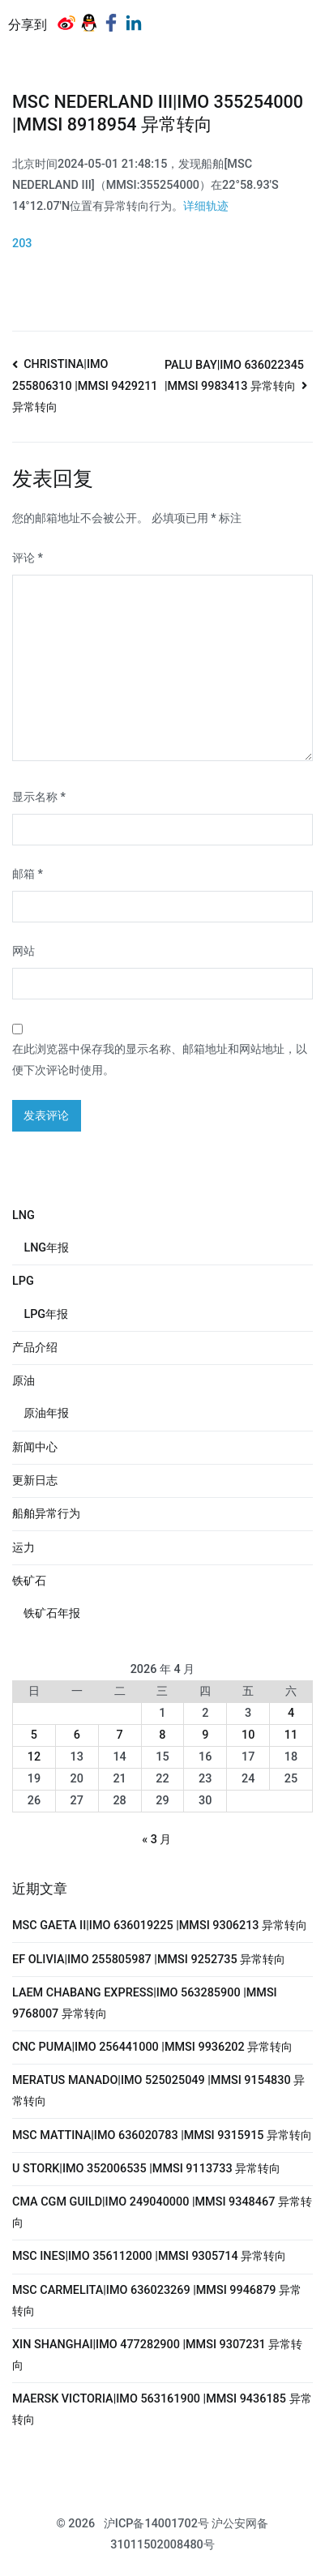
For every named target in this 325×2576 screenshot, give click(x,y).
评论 (27, 558)
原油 (23, 1381)
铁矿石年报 (52, 1613)
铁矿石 (29, 1581)
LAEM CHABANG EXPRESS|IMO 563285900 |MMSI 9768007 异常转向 (144, 2003)
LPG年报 (46, 1314)
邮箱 (27, 874)
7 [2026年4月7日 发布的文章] (120, 1735)
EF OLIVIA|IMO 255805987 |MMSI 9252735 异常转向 (148, 1959)
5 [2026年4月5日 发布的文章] (34, 1735)
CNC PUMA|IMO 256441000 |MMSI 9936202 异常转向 (152, 2047)
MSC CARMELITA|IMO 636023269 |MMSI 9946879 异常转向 (156, 2300)
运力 (23, 1548)
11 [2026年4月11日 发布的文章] (290, 1735)
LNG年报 (46, 1248)
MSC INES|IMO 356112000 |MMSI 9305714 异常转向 (149, 2256)
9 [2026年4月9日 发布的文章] (205, 1735)
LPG (23, 1281)
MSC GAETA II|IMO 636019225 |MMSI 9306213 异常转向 (159, 1925)
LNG (23, 1215)
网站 (23, 951)
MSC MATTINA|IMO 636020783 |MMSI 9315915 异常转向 (162, 2135)
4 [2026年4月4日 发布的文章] (291, 1713)
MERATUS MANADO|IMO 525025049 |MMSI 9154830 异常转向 (158, 2090)
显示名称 (39, 797)
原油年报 (46, 1413)
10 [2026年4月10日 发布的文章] (248, 1735)
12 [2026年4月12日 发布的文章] (34, 1757)
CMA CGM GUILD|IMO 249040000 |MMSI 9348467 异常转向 (162, 2212)
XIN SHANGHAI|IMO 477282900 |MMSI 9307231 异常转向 (157, 2355)
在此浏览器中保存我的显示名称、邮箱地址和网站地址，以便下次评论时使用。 (159, 1059)
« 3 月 (156, 1839)
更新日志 (35, 1480)
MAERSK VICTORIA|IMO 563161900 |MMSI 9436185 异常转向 (162, 2409)
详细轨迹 (206, 206)
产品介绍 (35, 1347)
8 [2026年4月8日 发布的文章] (162, 1735)
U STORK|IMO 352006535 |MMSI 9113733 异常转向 (146, 2169)
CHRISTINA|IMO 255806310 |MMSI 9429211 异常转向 (85, 385)
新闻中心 (35, 1447)
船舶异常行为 (46, 1514)
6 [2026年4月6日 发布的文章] (77, 1735)
